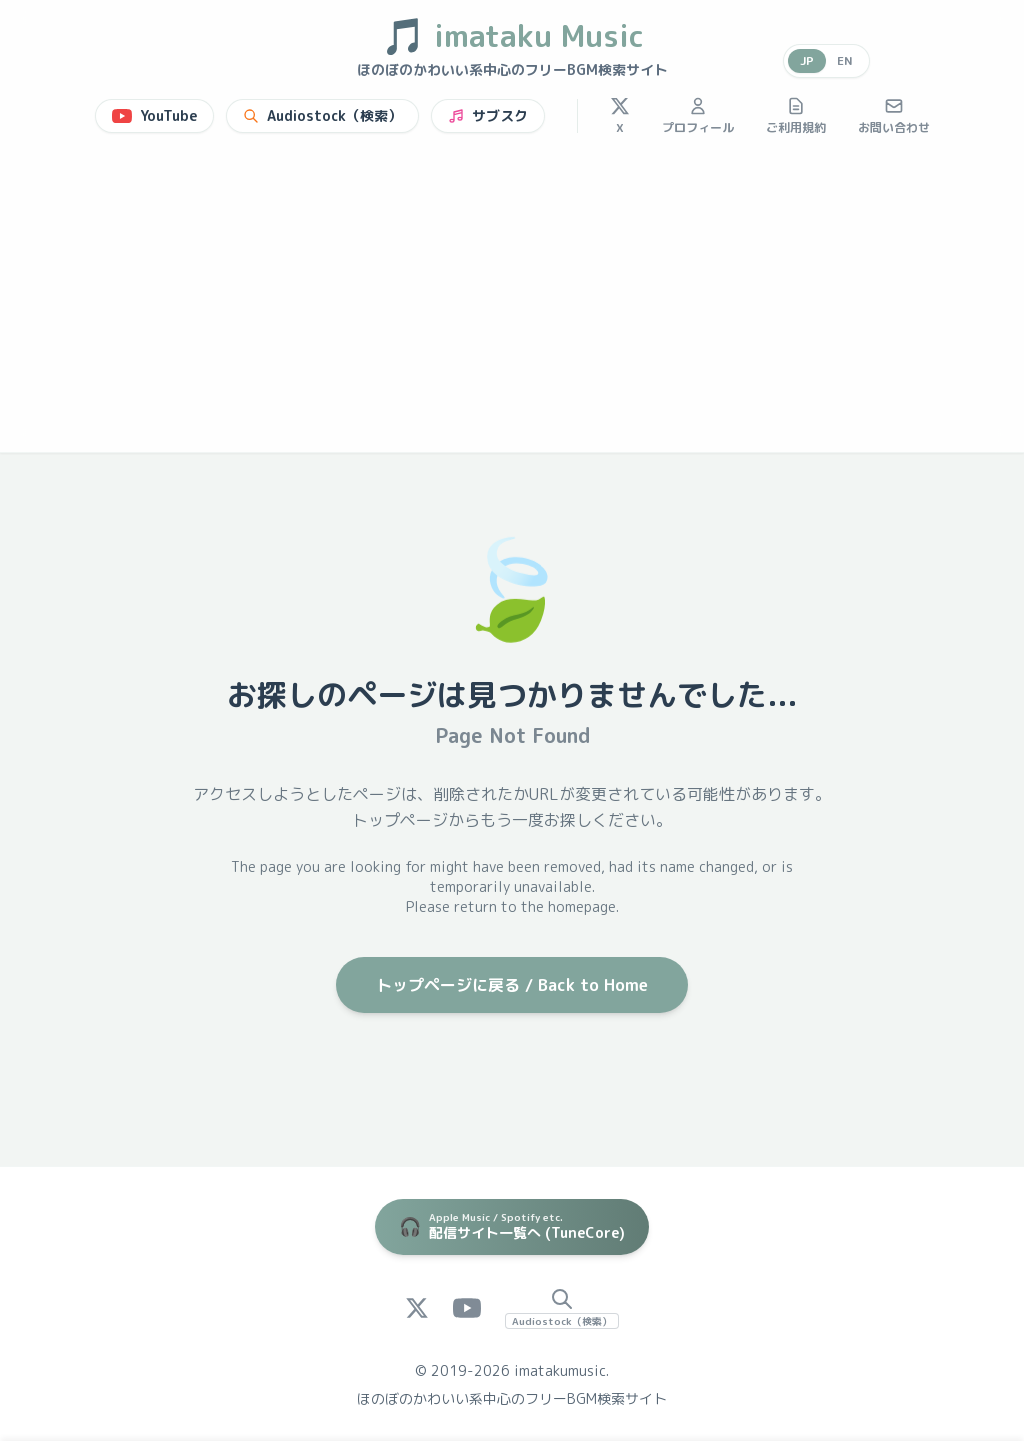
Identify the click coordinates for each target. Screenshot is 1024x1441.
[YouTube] (467, 1308)
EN (845, 60)
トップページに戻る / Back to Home (512, 985)
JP (806, 60)
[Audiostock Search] (562, 1308)
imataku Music (512, 36)
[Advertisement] (512, 302)
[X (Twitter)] (417, 1308)
